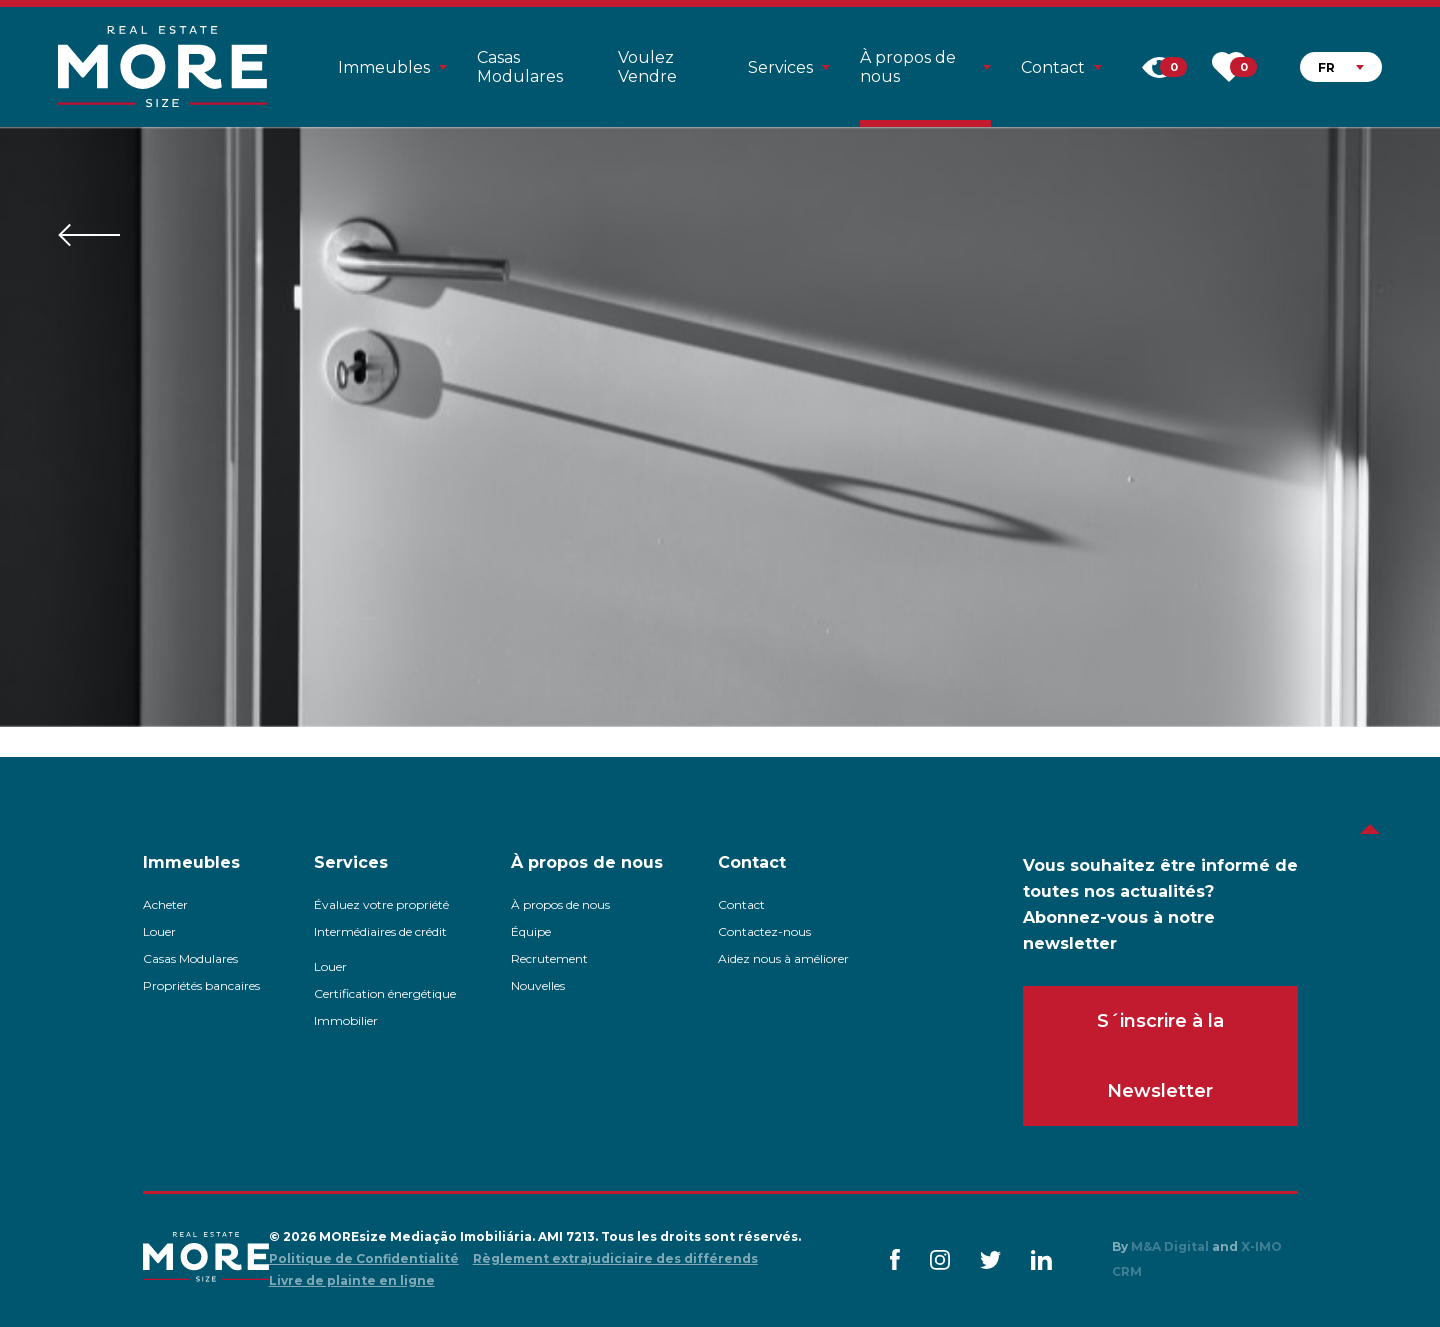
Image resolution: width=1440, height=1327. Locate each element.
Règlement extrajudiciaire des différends (615, 1258)
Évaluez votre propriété (381, 904)
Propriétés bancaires (201, 985)
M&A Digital (1170, 1246)
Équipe (531, 931)
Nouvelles (538, 985)
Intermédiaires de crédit (380, 931)
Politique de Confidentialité (364, 1258)
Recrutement (549, 958)
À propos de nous (560, 904)
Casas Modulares (520, 67)
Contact (741, 904)
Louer (159, 931)
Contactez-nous (764, 931)
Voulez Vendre (647, 67)
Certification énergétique (385, 993)
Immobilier (346, 1020)
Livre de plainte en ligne (352, 1280)
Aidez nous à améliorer (783, 958)
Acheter (165, 904)
